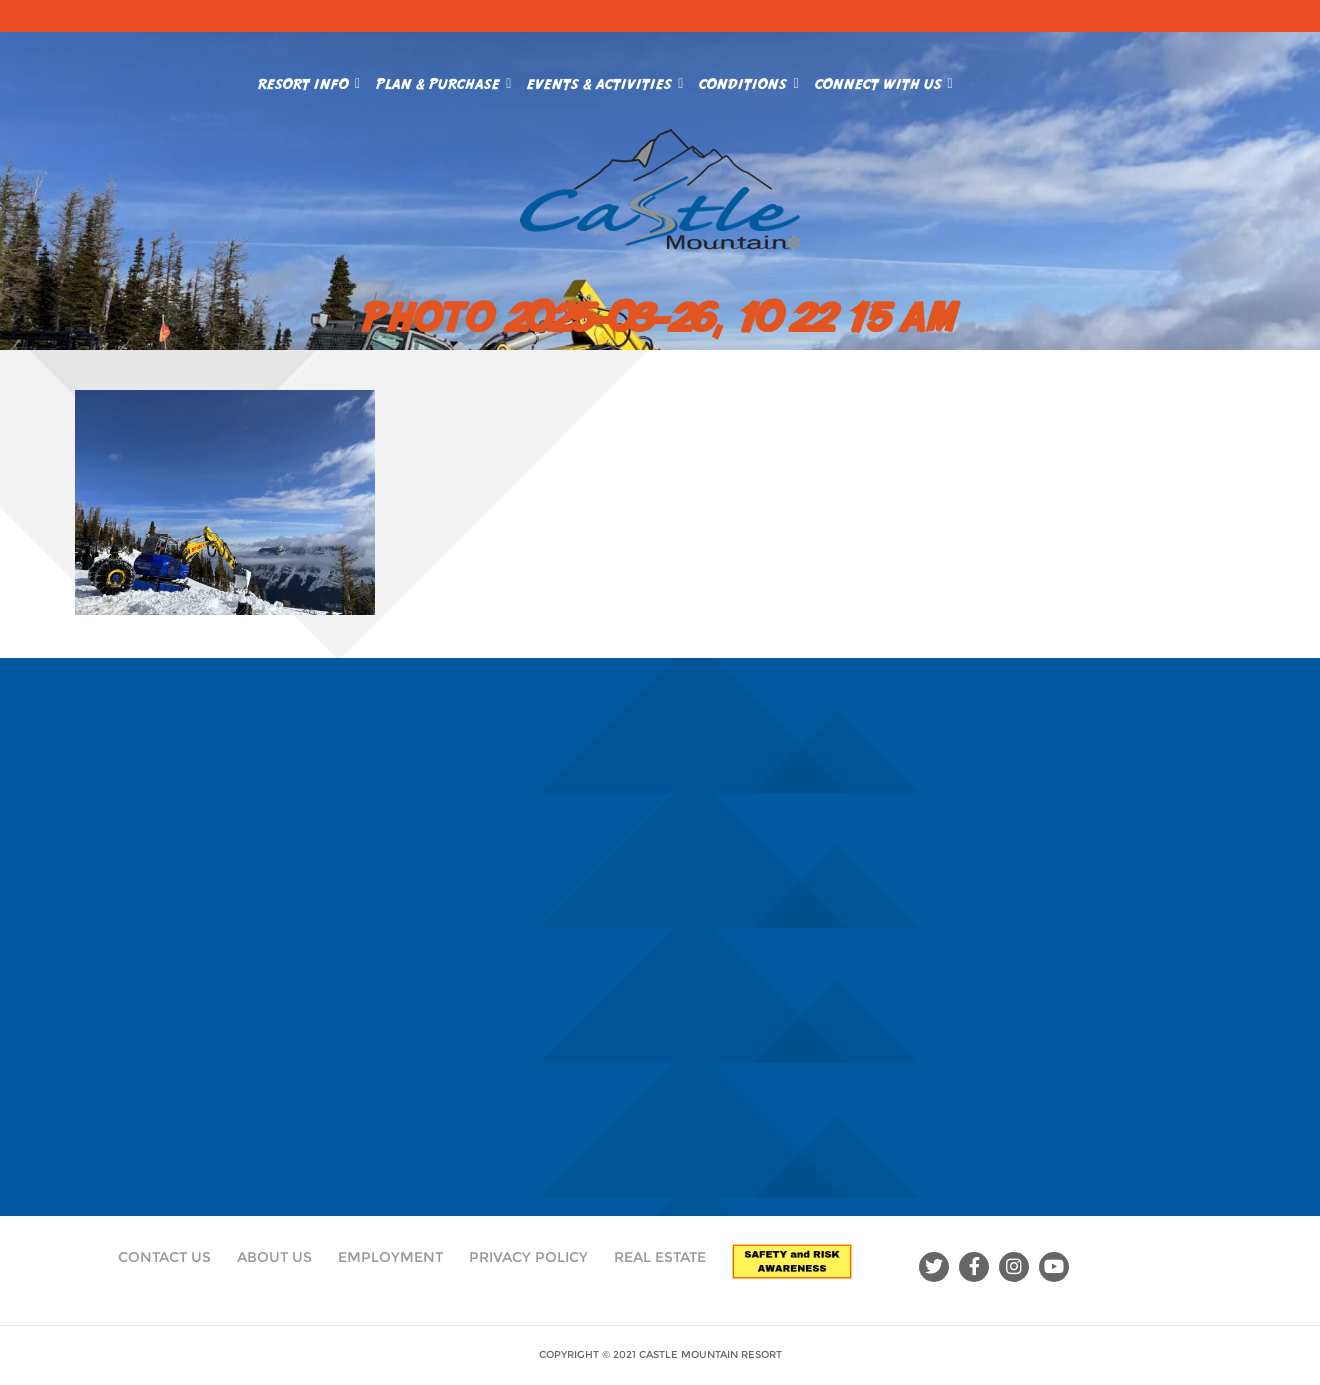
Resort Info (309, 80)
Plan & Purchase (443, 80)
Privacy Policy (528, 1257)
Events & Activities (605, 80)
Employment (390, 1257)
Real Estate (660, 1257)
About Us (274, 1257)
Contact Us (164, 1257)
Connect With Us (884, 80)
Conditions (748, 80)
